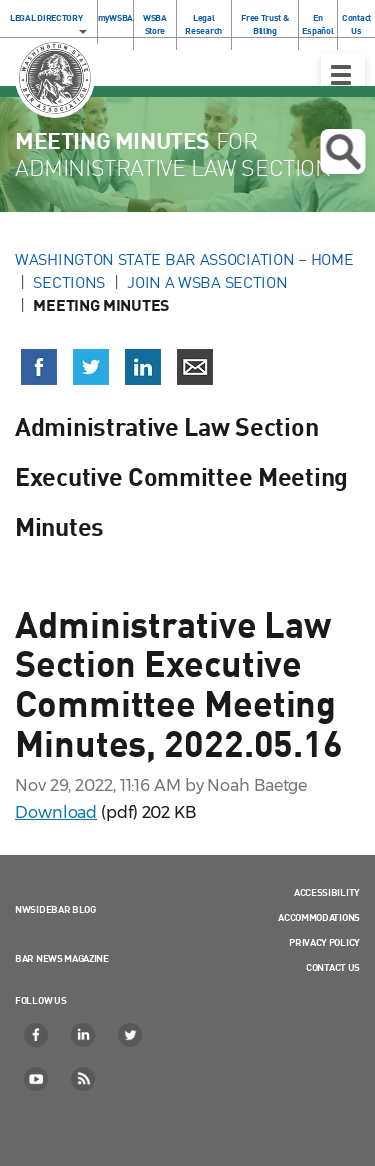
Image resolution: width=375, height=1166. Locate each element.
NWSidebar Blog (55, 909)
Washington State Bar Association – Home (186, 259)
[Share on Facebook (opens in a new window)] (39, 367)
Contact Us (356, 24)
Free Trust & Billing (264, 24)
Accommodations (319, 917)
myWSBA (115, 17)
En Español (317, 24)
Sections (69, 282)
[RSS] (84, 1079)
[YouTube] (37, 1079)
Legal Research (203, 24)
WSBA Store (155, 24)
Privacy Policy (324, 942)
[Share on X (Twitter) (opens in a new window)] (91, 367)
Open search (342, 152)
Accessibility (327, 892)
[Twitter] (131, 1035)
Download (56, 812)
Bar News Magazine (62, 958)
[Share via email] (195, 367)
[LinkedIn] (84, 1035)
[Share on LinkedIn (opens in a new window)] (143, 367)
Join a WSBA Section (207, 282)
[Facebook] (37, 1035)
